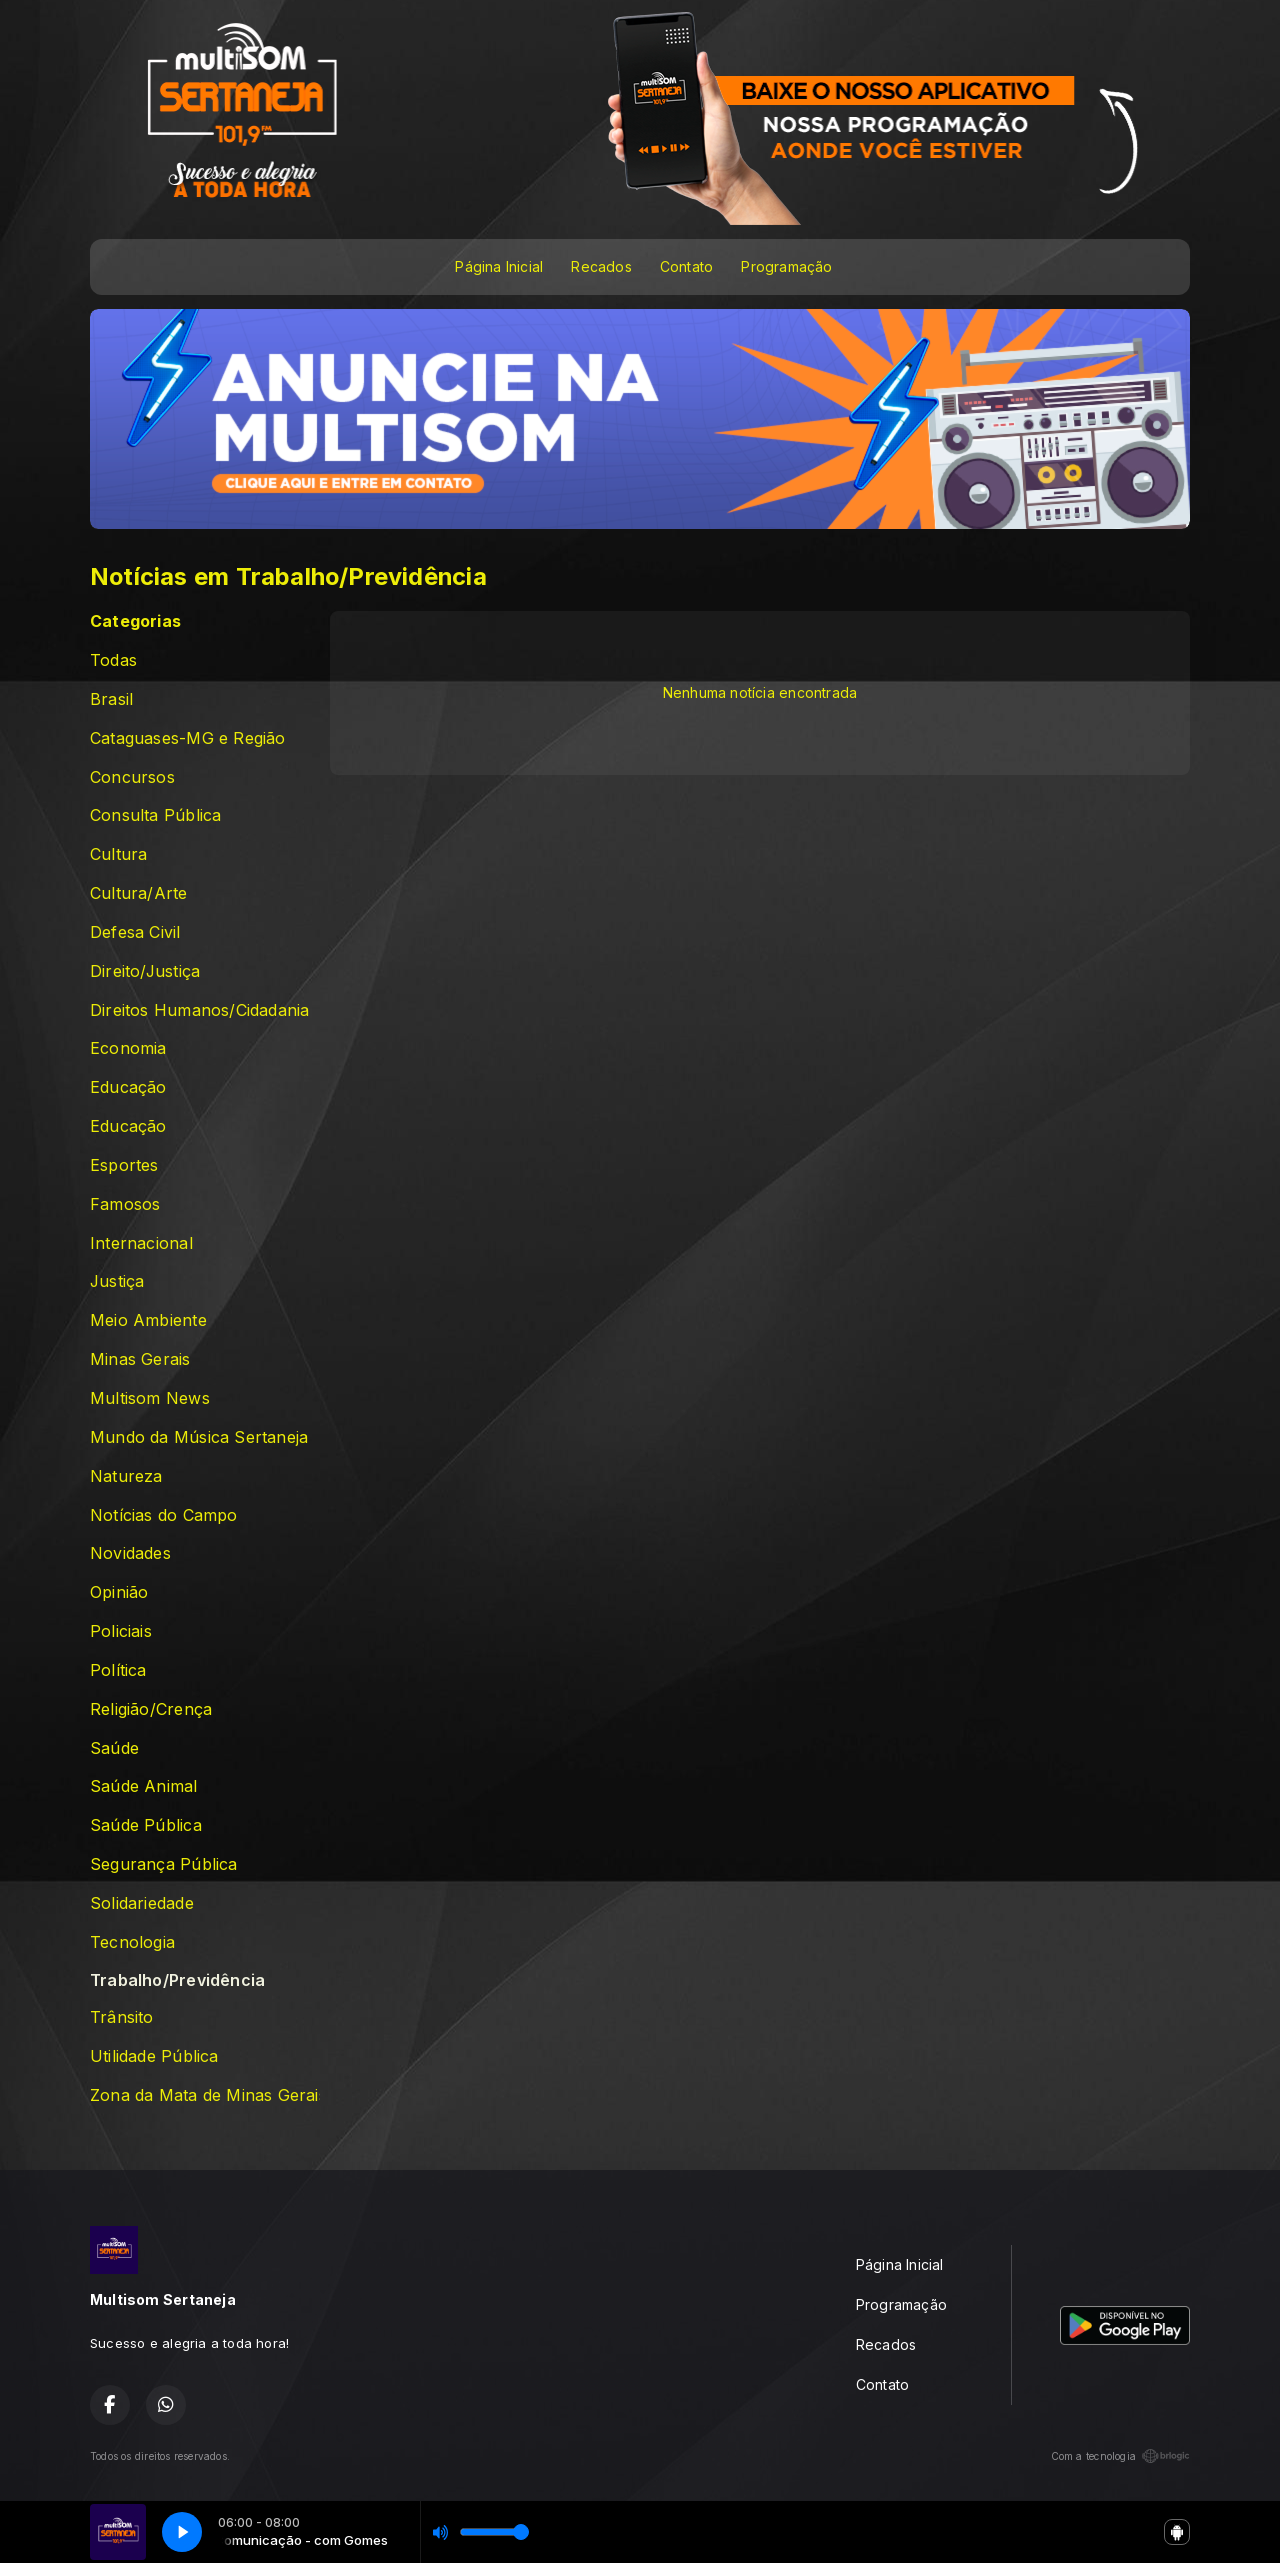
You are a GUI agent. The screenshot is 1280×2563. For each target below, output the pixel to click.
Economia (128, 1048)
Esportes (124, 1165)
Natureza (126, 1476)
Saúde (114, 1748)
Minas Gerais (140, 1359)
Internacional (141, 1243)
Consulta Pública (155, 815)
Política (118, 1670)
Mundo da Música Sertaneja (199, 1437)
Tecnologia (132, 1942)
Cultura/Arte (139, 893)
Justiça (117, 1281)
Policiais (121, 1631)
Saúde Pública (146, 1825)
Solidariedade (142, 1903)
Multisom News (150, 1398)
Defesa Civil (135, 932)
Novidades (130, 1553)
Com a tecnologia (1120, 2456)
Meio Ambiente (148, 1320)
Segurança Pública (164, 1864)
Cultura (118, 854)
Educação (128, 1087)
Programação (786, 266)
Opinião (119, 1592)
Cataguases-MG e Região (188, 738)
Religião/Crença (151, 1709)
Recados (601, 266)
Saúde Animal (144, 1786)
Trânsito (122, 2017)
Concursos (132, 777)
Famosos (125, 1204)
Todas (113, 660)
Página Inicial (499, 266)
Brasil (111, 699)
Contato (686, 266)
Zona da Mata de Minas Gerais (205, 2095)
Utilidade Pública (154, 2056)
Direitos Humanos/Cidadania (199, 1010)
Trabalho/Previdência (177, 1980)
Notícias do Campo (164, 1515)
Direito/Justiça (145, 971)
